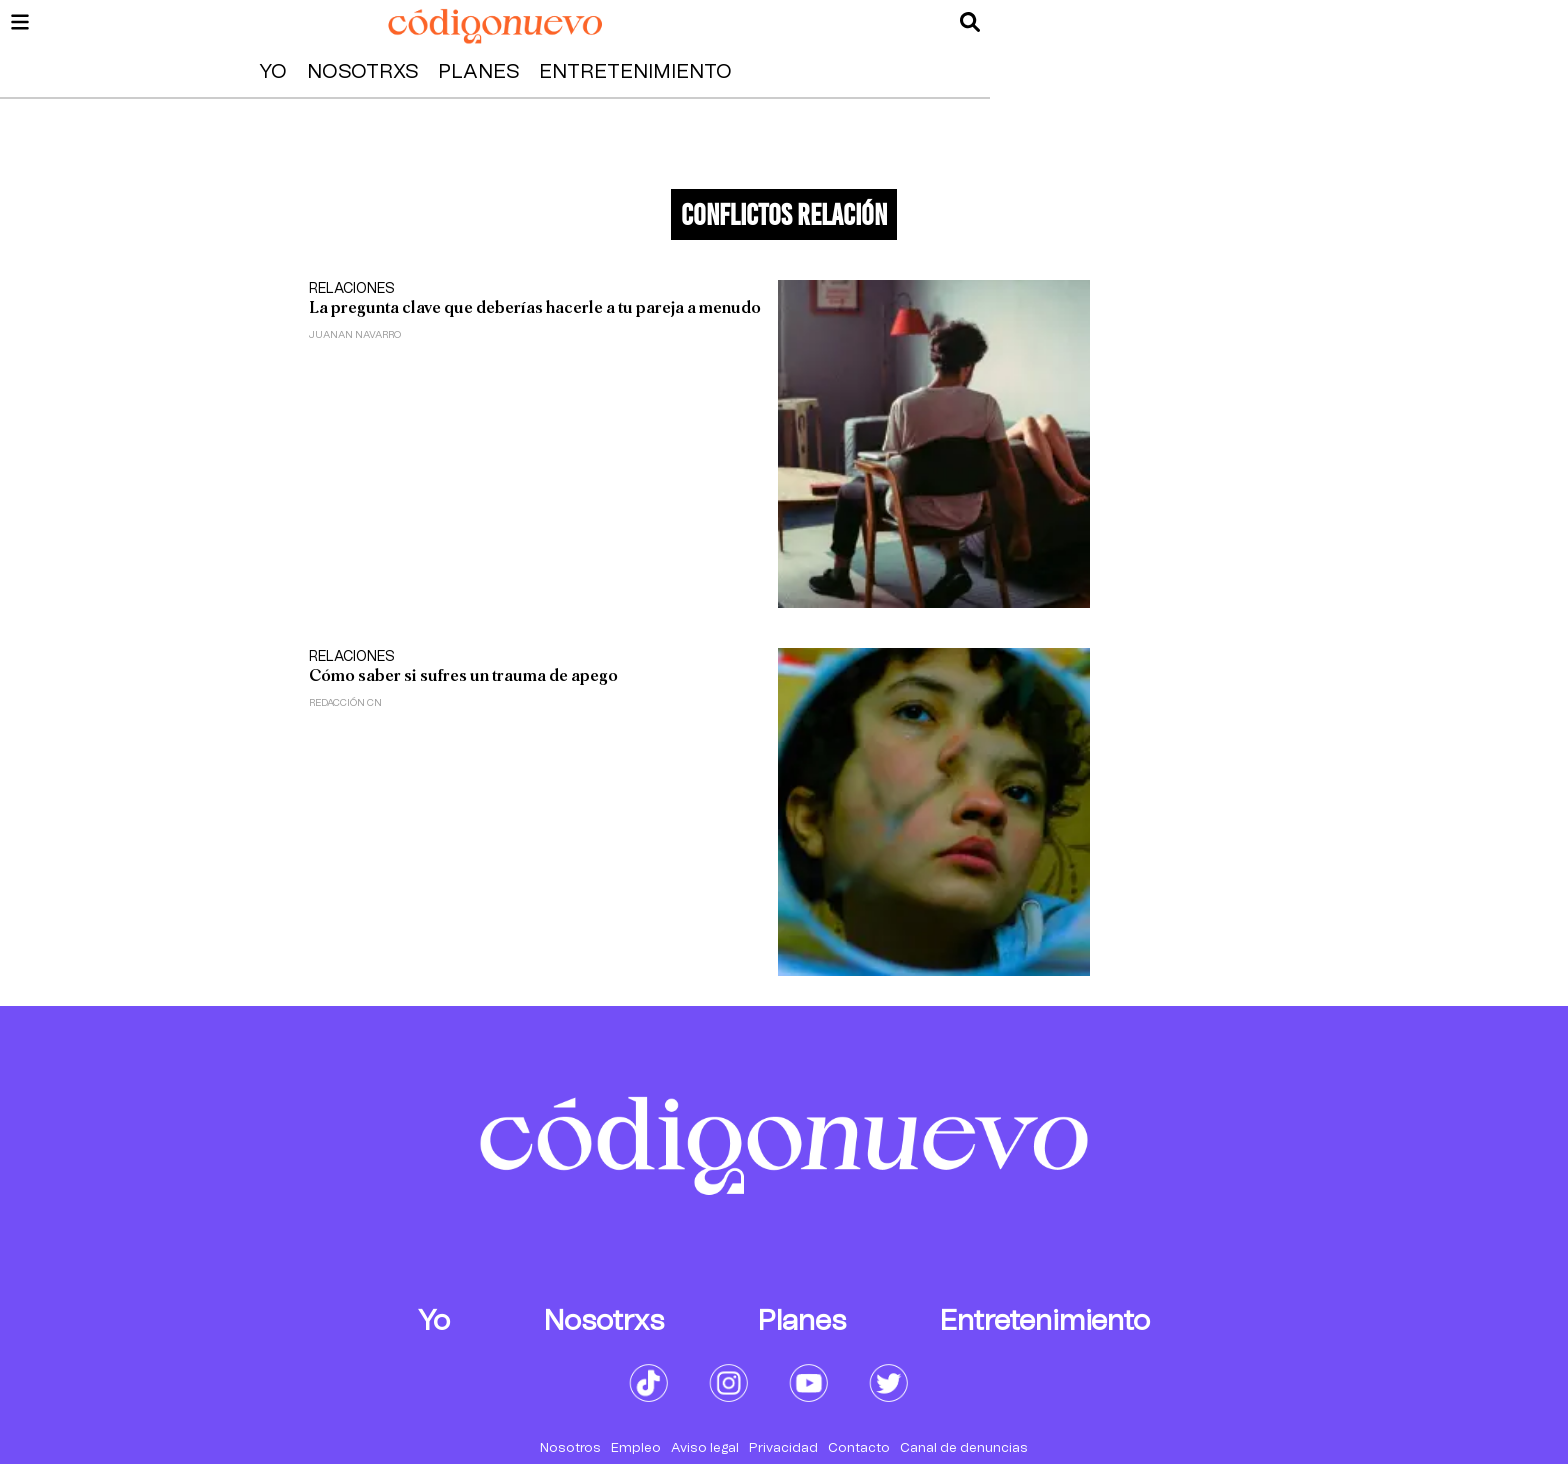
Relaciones (352, 289)
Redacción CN (345, 703)
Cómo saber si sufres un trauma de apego (463, 675)
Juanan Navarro (355, 335)
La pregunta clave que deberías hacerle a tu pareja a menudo (535, 307)
